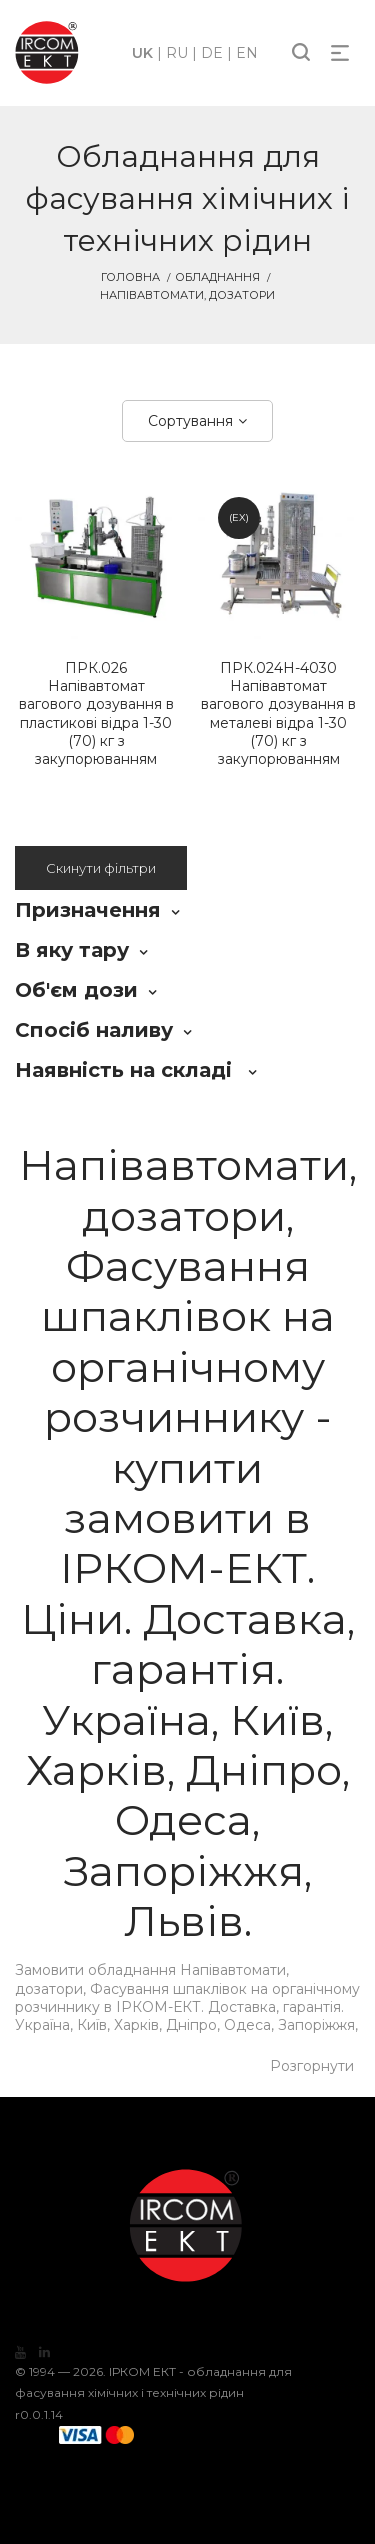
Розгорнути (312, 2066)
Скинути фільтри (101, 868)
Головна (130, 277)
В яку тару (72, 950)
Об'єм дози (76, 990)
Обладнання (217, 277)
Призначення (88, 910)
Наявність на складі (126, 1070)
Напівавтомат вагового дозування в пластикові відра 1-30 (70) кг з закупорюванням (96, 713)
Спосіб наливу (94, 1030)
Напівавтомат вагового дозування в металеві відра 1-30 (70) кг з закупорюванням (279, 713)
